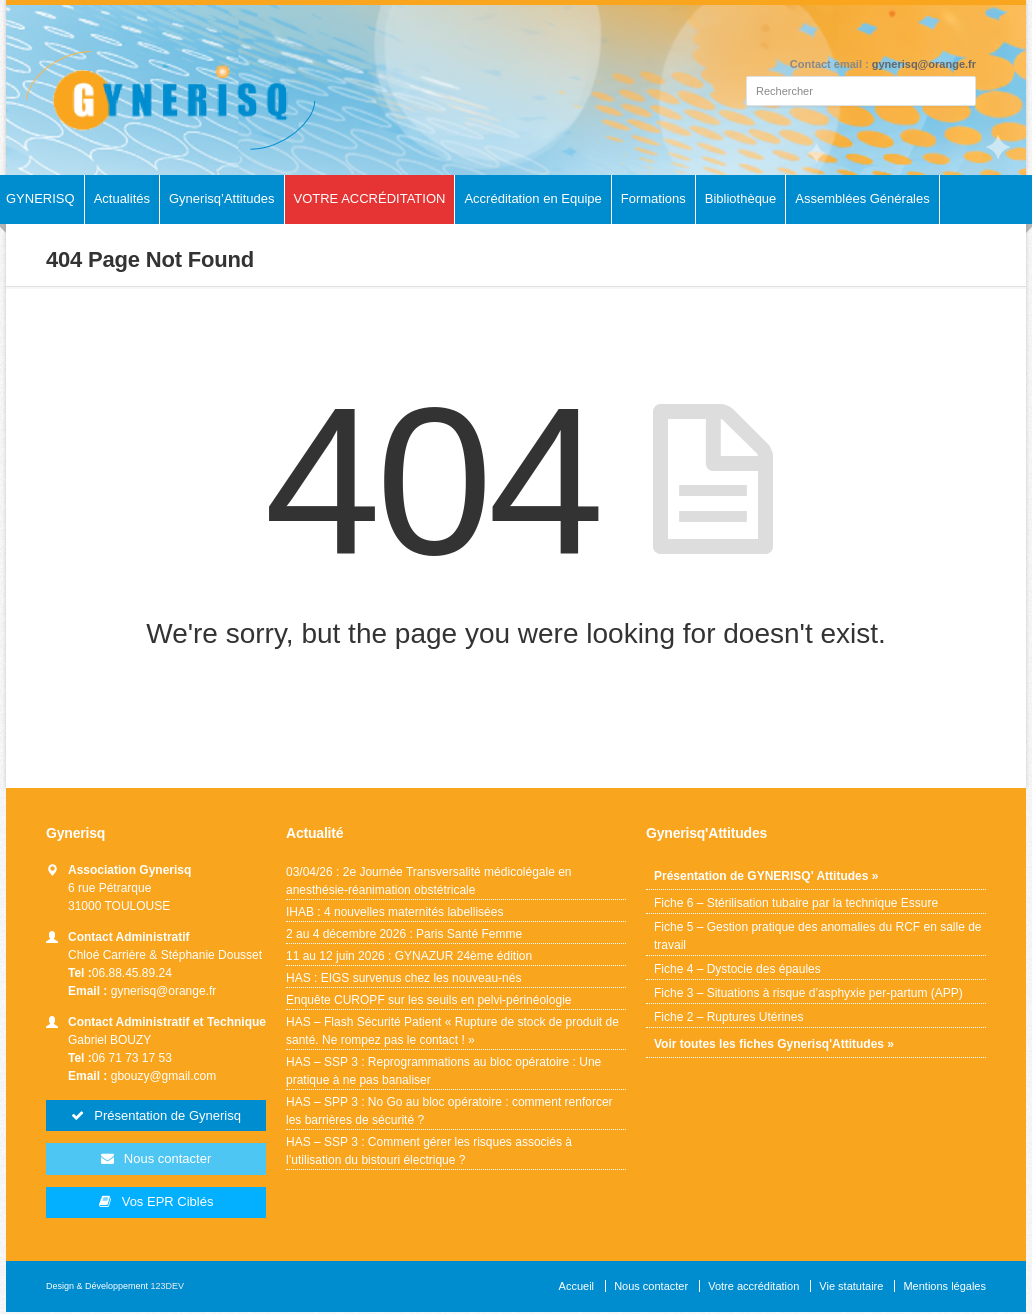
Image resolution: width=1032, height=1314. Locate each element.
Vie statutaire (851, 1288)
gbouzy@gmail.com (164, 1076)
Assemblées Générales (862, 198)
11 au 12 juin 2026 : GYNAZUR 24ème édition (409, 956)
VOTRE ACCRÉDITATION (370, 198)
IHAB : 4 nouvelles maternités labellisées (394, 912)
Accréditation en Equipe (532, 198)
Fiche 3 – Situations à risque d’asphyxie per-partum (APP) (808, 993)
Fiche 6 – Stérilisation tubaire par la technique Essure (796, 903)
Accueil (576, 1288)
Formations (653, 198)
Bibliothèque (741, 198)
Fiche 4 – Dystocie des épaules (737, 969)
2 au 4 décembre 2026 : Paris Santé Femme (404, 934)
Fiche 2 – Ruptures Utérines (728, 1017)
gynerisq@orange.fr (924, 64)
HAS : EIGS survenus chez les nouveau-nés (404, 978)
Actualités (122, 198)
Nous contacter (651, 1288)
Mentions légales (944, 1288)
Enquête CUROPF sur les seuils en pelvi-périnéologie (428, 1000)
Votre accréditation (753, 1288)
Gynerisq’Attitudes (222, 198)
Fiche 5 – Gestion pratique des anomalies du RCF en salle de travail (818, 936)
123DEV (168, 1288)
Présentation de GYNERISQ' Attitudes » (766, 876)
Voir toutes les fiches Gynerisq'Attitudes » (774, 1044)
